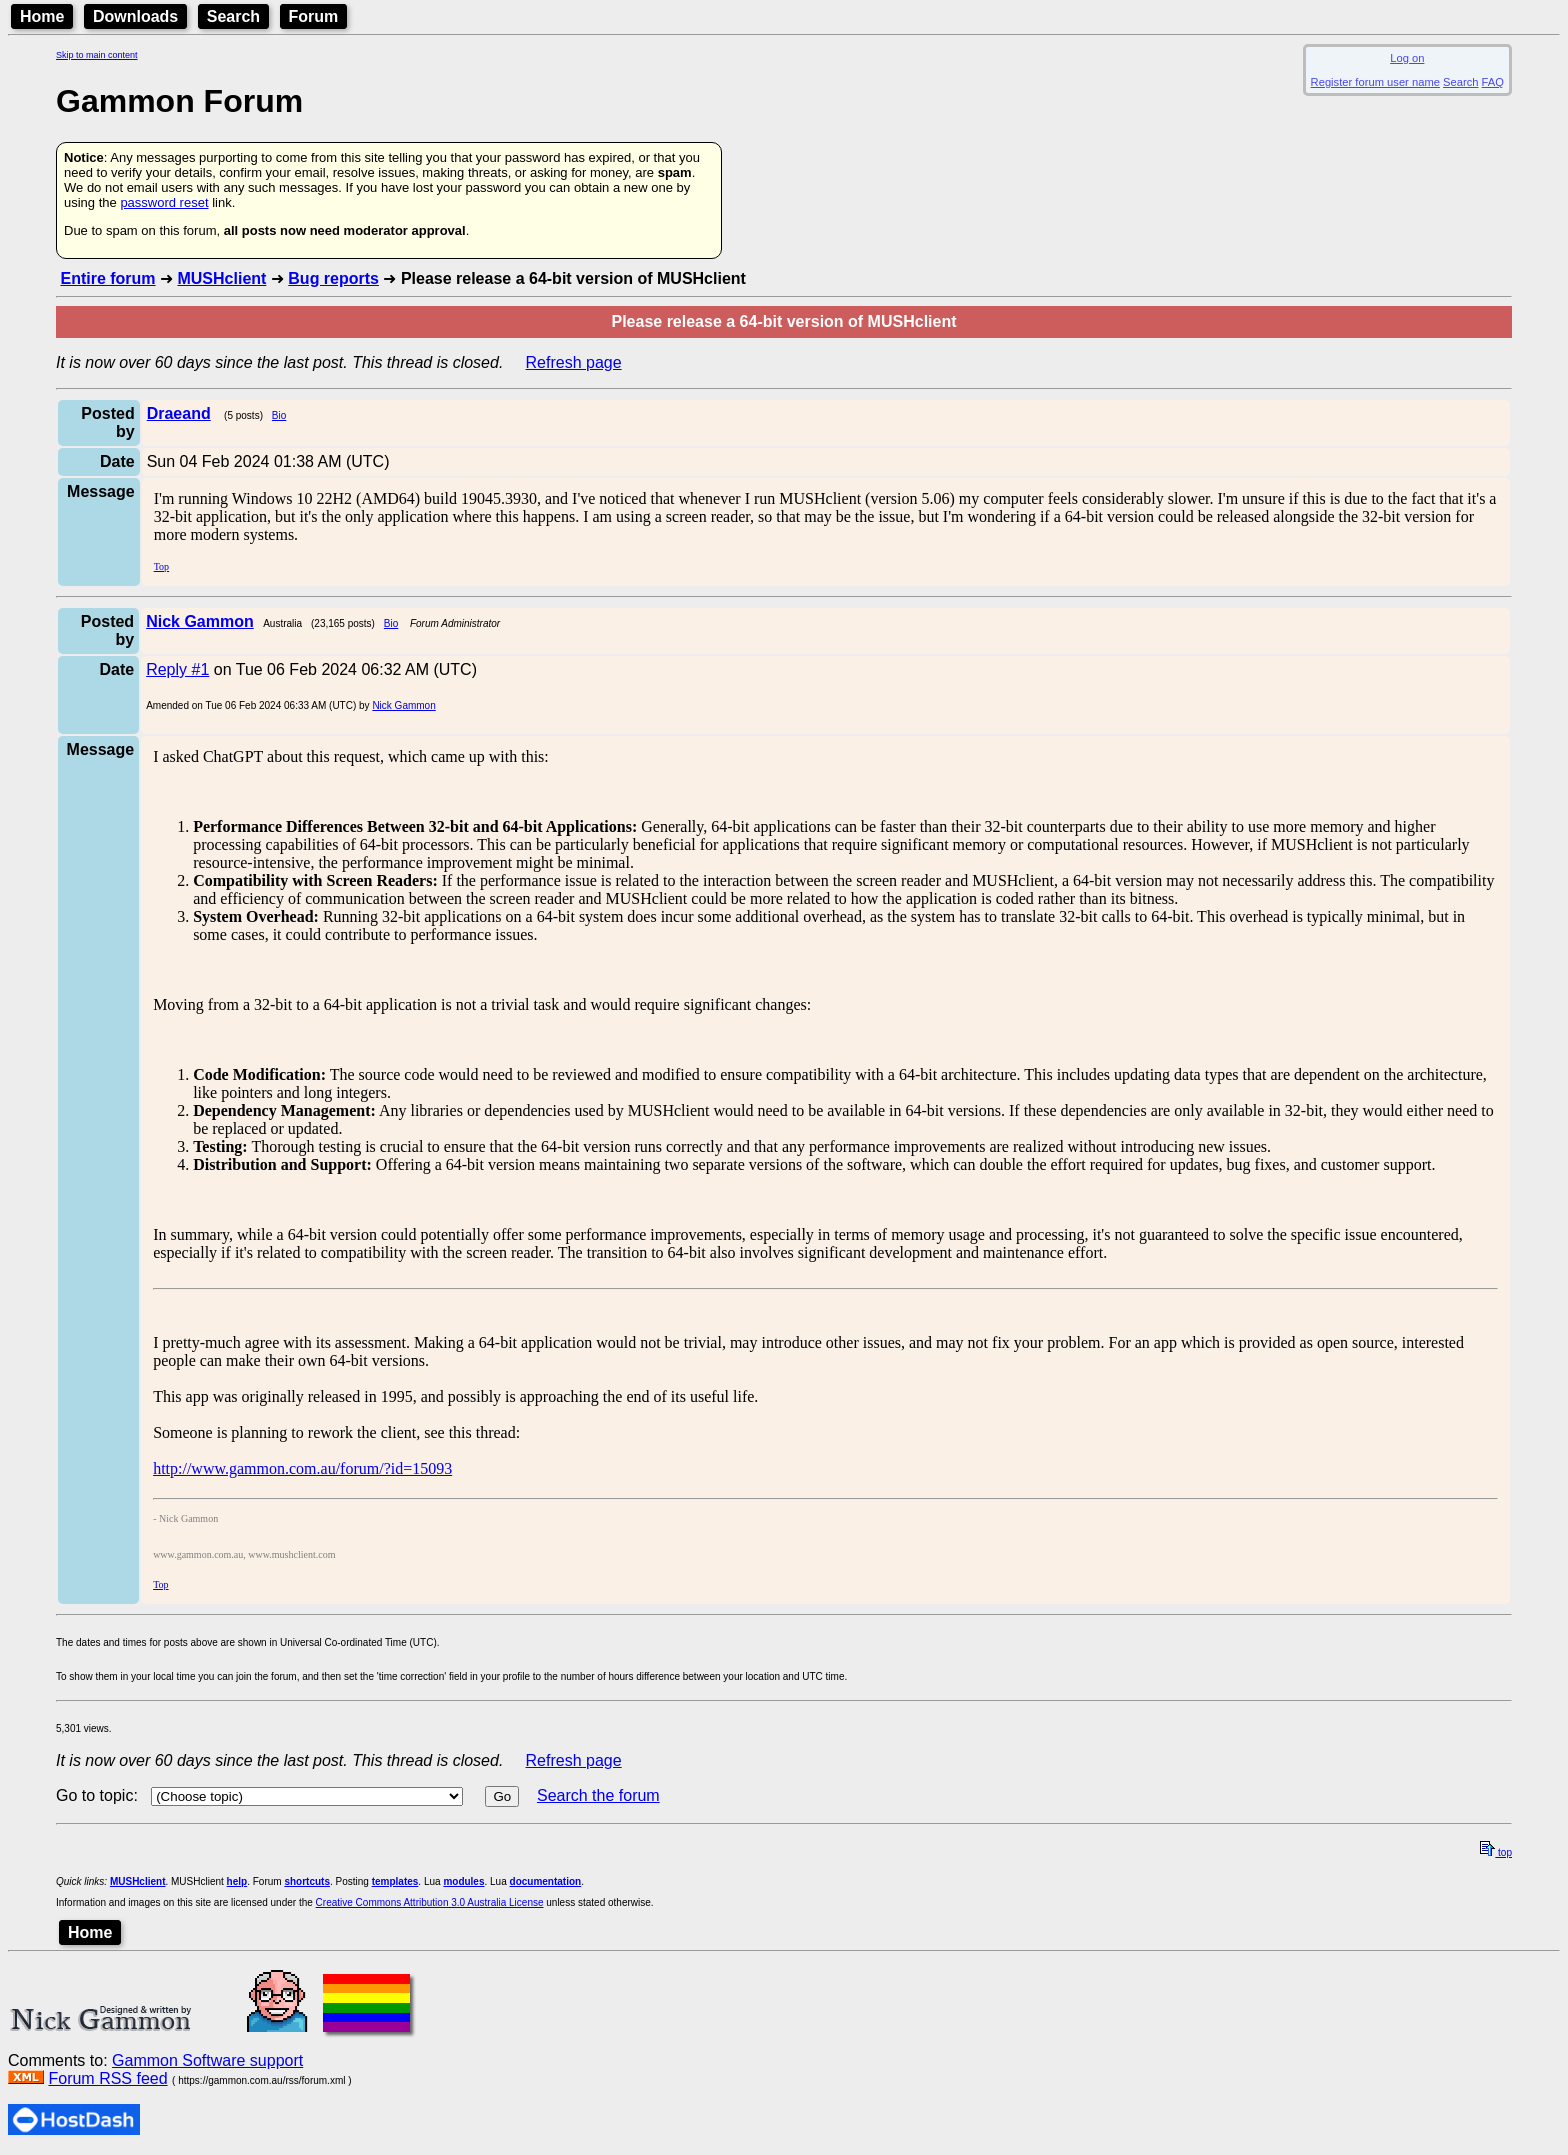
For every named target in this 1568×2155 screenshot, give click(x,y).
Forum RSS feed (107, 2078)
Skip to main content (97, 55)
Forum (314, 16)
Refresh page (574, 362)
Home (42, 16)
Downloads (135, 16)
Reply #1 (177, 669)
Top (161, 566)
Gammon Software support (207, 2060)
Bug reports (333, 278)
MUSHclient (221, 278)
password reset (164, 202)
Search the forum (598, 1795)
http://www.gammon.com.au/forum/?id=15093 (302, 1468)
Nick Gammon (403, 705)
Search (233, 16)
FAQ (1493, 82)
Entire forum (107, 278)
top (1496, 1852)
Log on (1407, 58)
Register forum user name (1375, 82)
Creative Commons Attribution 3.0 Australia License (430, 1902)
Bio (279, 415)
